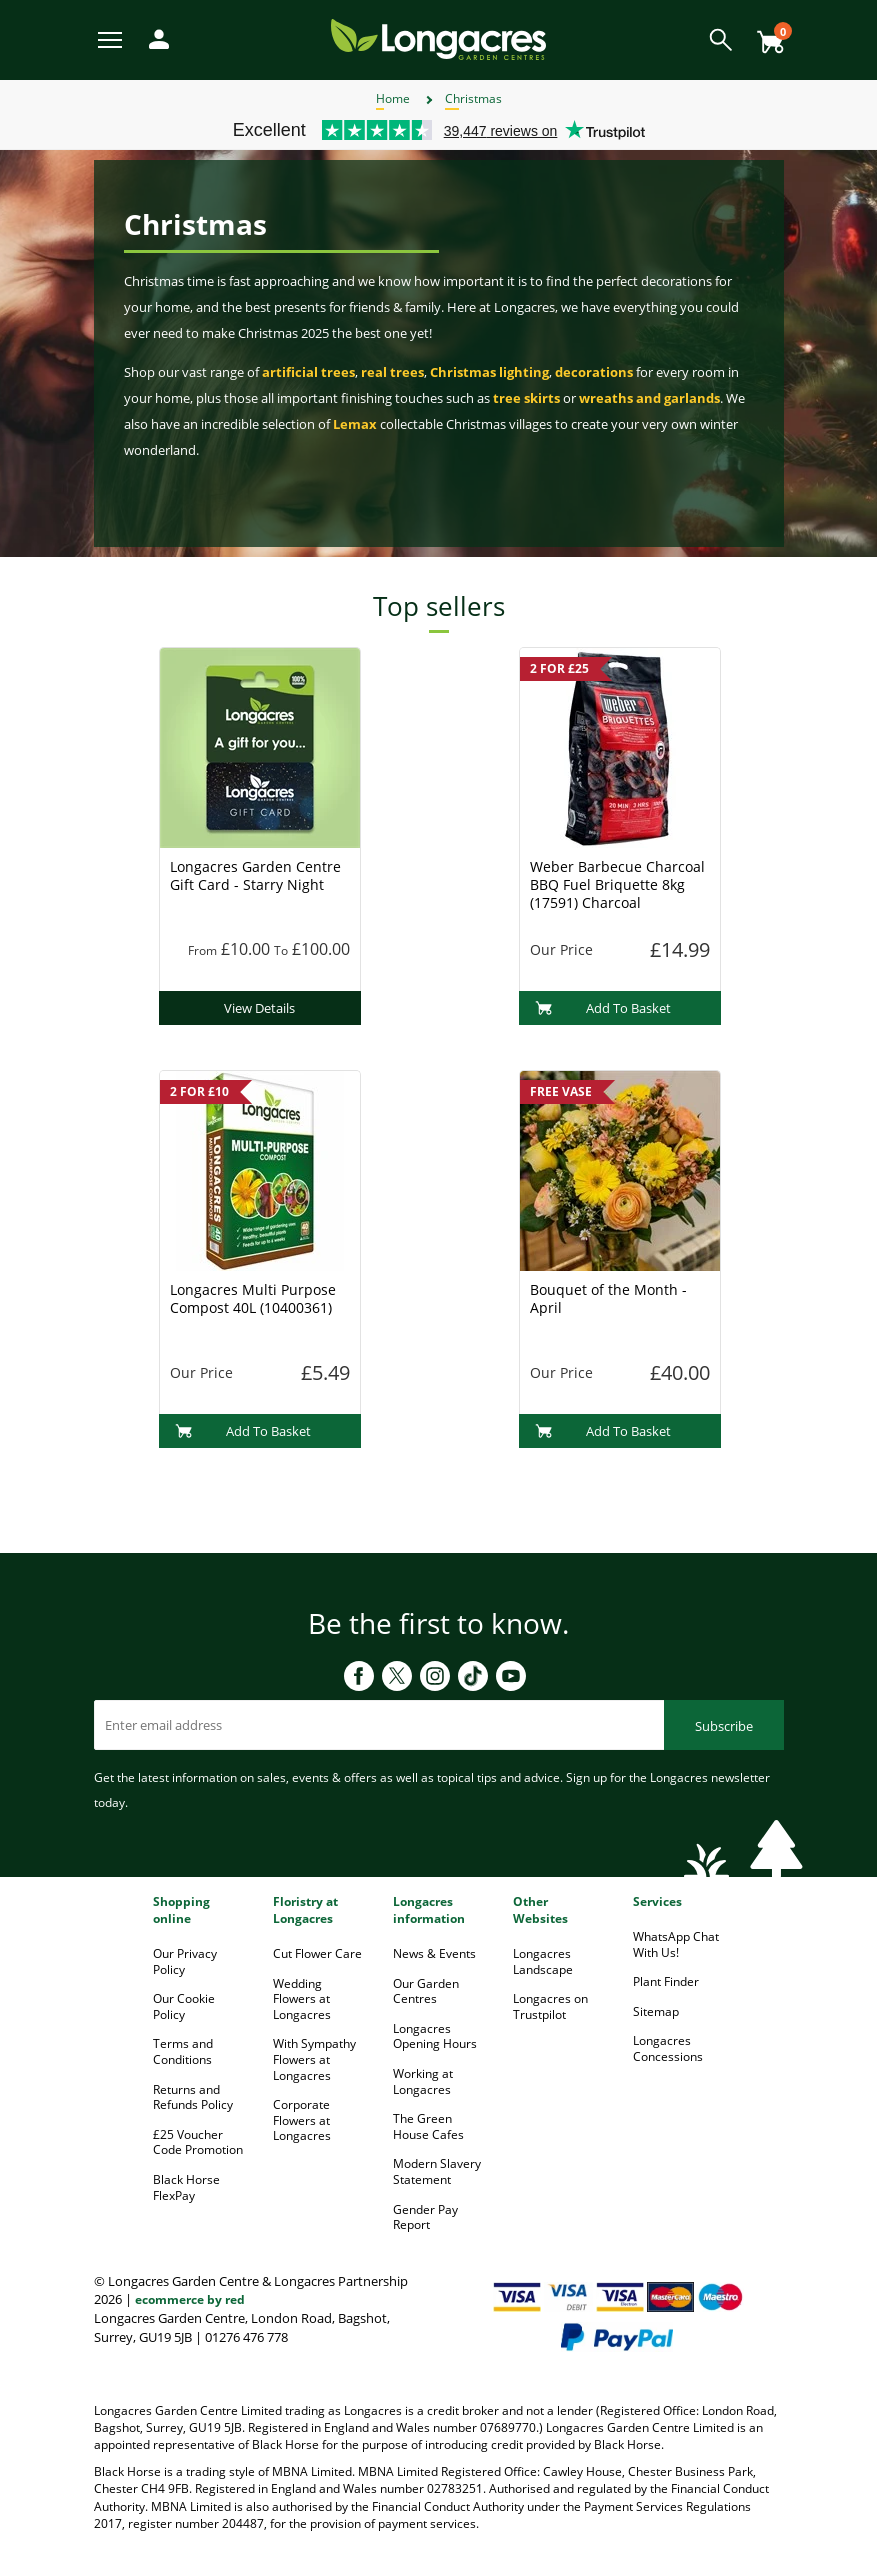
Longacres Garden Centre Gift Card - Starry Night (255, 875)
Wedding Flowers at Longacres (302, 1999)
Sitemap (656, 2011)
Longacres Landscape (543, 1961)
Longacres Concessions (668, 2048)
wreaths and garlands (649, 398)
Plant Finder (666, 1981)
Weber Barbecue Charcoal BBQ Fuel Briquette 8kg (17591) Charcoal (617, 884)
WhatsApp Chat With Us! (676, 1944)
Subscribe (724, 1726)
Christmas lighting (489, 372)
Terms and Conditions (183, 2051)
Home (393, 98)
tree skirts (526, 398)
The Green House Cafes (428, 2126)
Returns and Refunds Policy (193, 2097)
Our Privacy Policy (185, 1961)
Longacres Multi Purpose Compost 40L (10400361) (253, 1298)
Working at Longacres (423, 2081)
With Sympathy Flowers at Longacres (314, 2059)
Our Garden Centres (426, 1991)
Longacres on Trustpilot (550, 2006)
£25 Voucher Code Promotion (198, 2142)
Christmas (473, 98)
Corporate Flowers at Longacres (302, 2120)
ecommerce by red (190, 2299)
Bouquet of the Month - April (608, 1298)
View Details (259, 1008)
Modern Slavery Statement (437, 2171)
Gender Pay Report (425, 2217)
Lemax (355, 424)
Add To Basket (603, 1008)
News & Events (434, 1953)
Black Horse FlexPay (186, 2187)
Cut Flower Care (317, 1953)
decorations (594, 372)
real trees (392, 372)
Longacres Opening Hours (435, 2036)
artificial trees (308, 372)
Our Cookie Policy (184, 2006)
